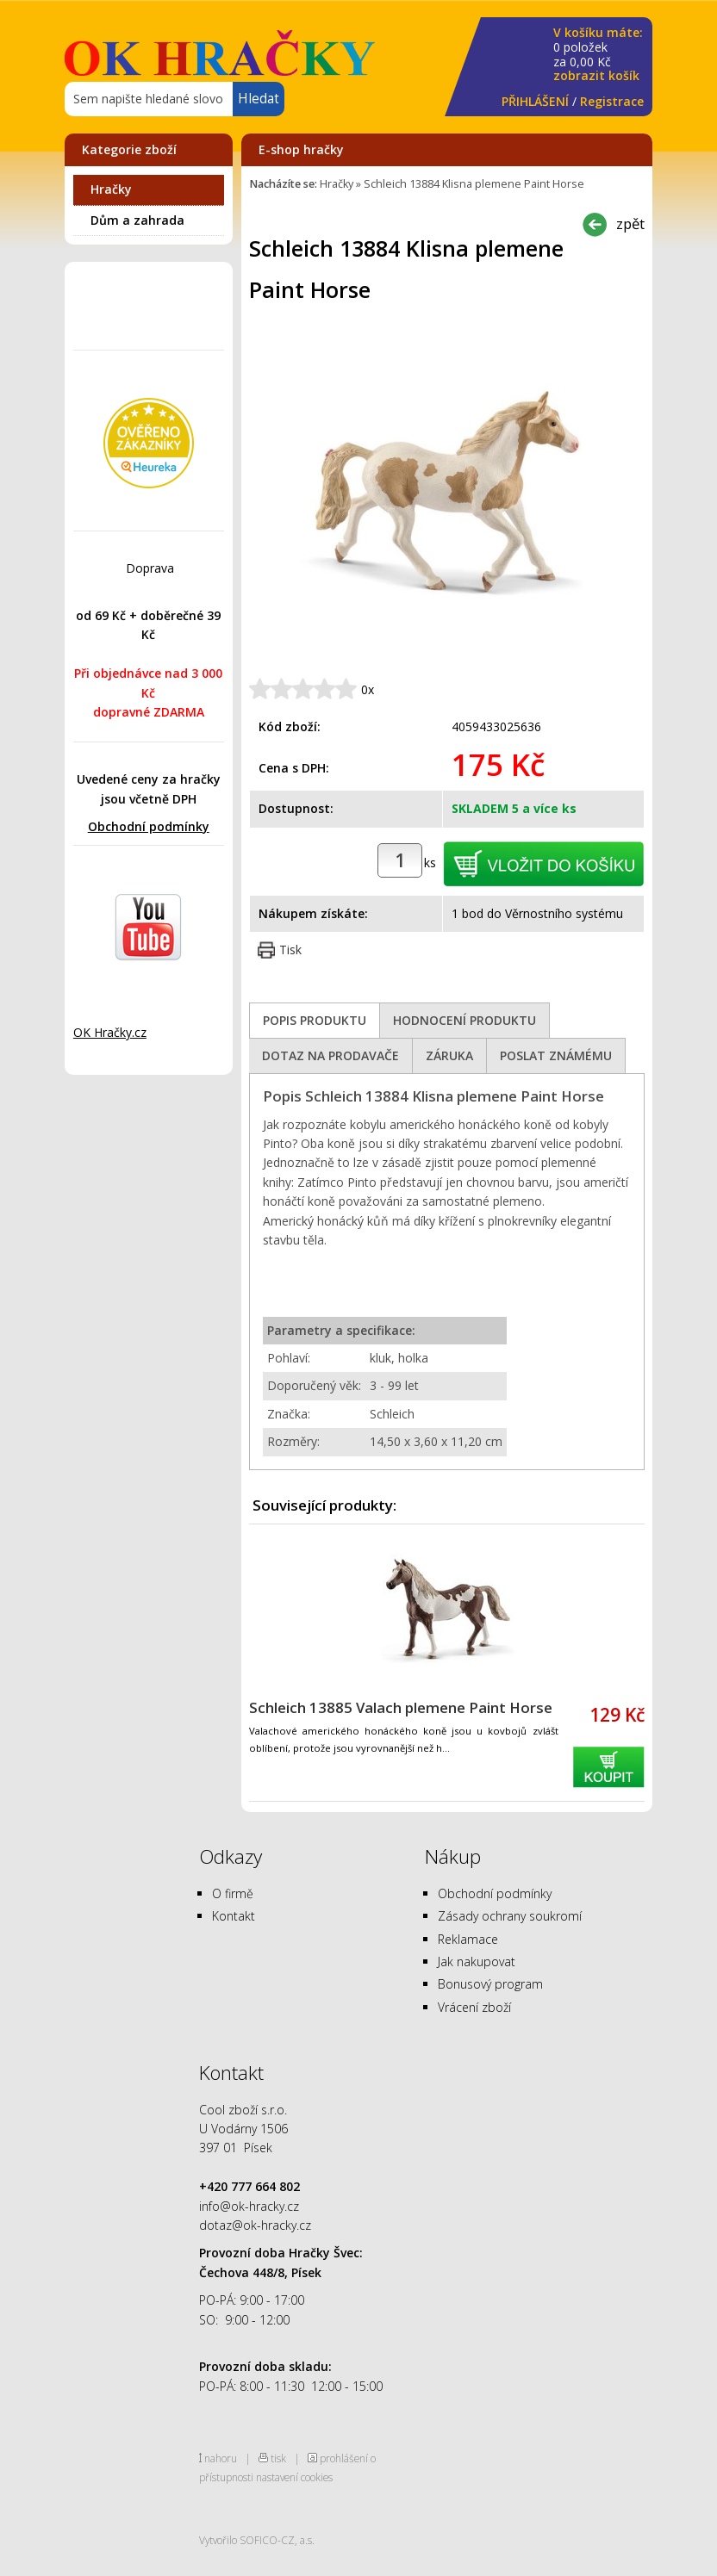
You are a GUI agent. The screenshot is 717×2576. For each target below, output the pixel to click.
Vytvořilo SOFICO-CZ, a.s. (257, 2540)
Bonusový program (490, 1984)
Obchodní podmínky (148, 826)
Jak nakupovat (476, 1961)
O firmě (232, 1893)
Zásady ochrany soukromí (510, 1916)
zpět (630, 223)
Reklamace (468, 1939)
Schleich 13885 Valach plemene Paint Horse (400, 1707)
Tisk (290, 949)
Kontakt (233, 1916)
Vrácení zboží (474, 2007)
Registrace (612, 101)
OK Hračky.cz (110, 1032)
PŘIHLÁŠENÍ (535, 101)
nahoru (220, 2458)
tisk (278, 2458)
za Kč (598, 55)
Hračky (111, 189)
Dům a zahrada (137, 220)
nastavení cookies (294, 2477)
